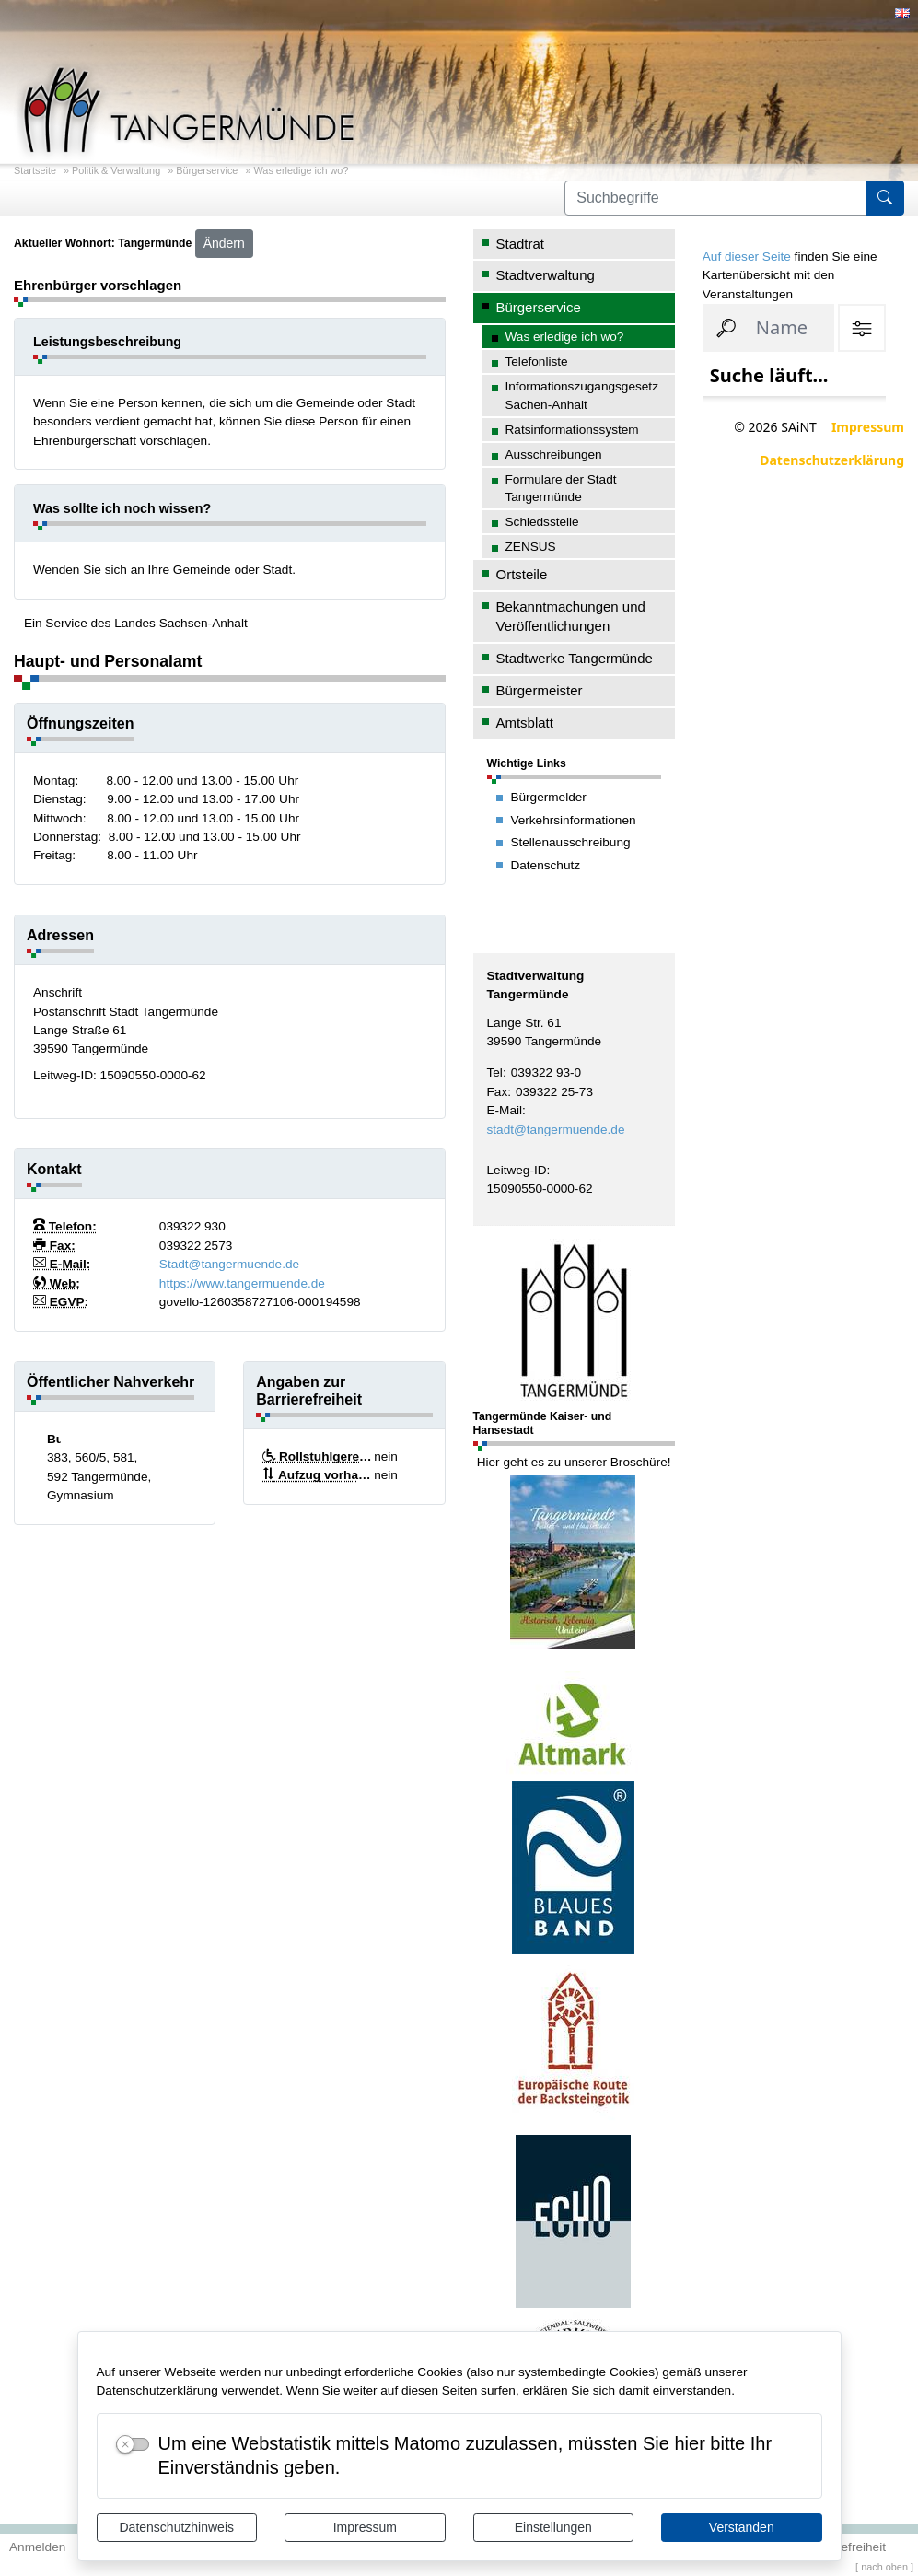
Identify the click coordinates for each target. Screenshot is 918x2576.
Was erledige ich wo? (300, 170)
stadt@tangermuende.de (556, 1129)
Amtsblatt (524, 722)
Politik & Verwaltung (116, 170)
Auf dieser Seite (747, 256)
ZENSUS (530, 547)
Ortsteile (522, 574)
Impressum (365, 2527)
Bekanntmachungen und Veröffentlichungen (570, 616)
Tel (495, 1072)
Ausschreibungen (553, 454)
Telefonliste (536, 361)
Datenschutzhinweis (176, 2527)
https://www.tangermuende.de (242, 1283)
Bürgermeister (539, 690)
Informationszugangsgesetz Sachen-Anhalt (581, 395)
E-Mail (505, 1110)
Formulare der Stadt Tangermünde (561, 488)
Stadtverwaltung (545, 275)
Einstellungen (553, 2527)
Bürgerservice (207, 170)
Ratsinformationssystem (572, 430)
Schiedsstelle (542, 522)
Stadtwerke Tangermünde (574, 658)
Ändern (224, 243)
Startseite (35, 170)
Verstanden (741, 2527)
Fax (497, 1092)
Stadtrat (520, 243)
